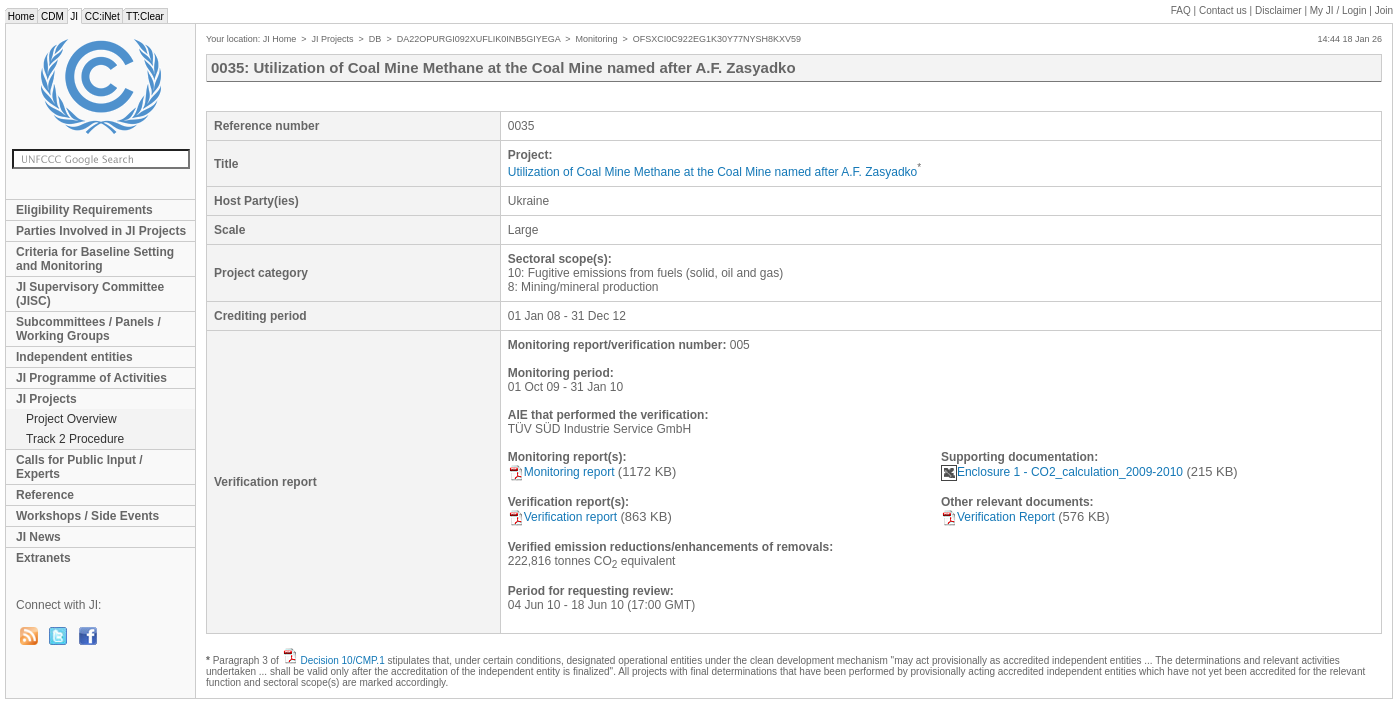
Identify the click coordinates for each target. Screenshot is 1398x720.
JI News (38, 537)
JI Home (280, 39)
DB (375, 39)
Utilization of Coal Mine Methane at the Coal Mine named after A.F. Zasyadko (713, 172)
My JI (1338, 10)
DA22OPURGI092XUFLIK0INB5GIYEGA (479, 39)
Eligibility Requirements (84, 210)
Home (21, 16)
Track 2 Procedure (75, 439)
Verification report (562, 517)
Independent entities (74, 357)
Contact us (1223, 10)
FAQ (1181, 10)
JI (74, 16)
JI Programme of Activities (91, 378)
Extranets (43, 558)
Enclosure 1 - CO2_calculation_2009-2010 (1062, 472)
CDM (52, 16)
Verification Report (998, 517)
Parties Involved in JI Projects (101, 231)
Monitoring (597, 39)
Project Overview (71, 419)
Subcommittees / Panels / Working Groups (88, 329)
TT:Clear (144, 16)
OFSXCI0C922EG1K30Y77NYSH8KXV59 (717, 39)
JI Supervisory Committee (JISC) (90, 294)
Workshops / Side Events (87, 516)
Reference (45, 495)
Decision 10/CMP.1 (342, 660)
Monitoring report (561, 472)
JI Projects (46, 399)
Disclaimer (1278, 10)
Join (1384, 10)
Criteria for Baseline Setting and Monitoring (95, 259)
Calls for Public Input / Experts (79, 467)
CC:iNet (102, 16)
